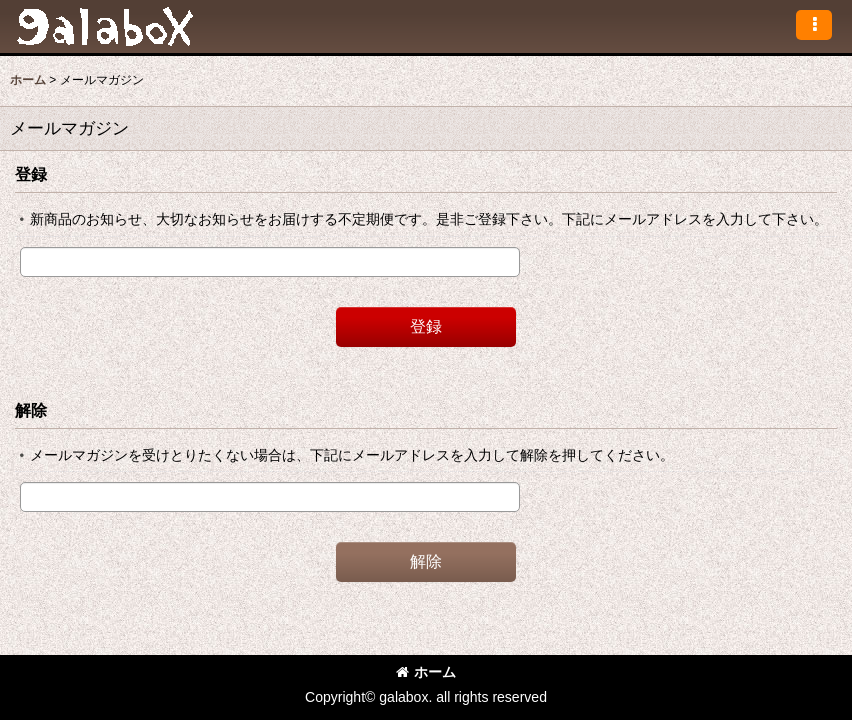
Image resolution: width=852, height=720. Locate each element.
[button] (814, 25)
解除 (31, 410)
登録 (31, 174)
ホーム (426, 672)
